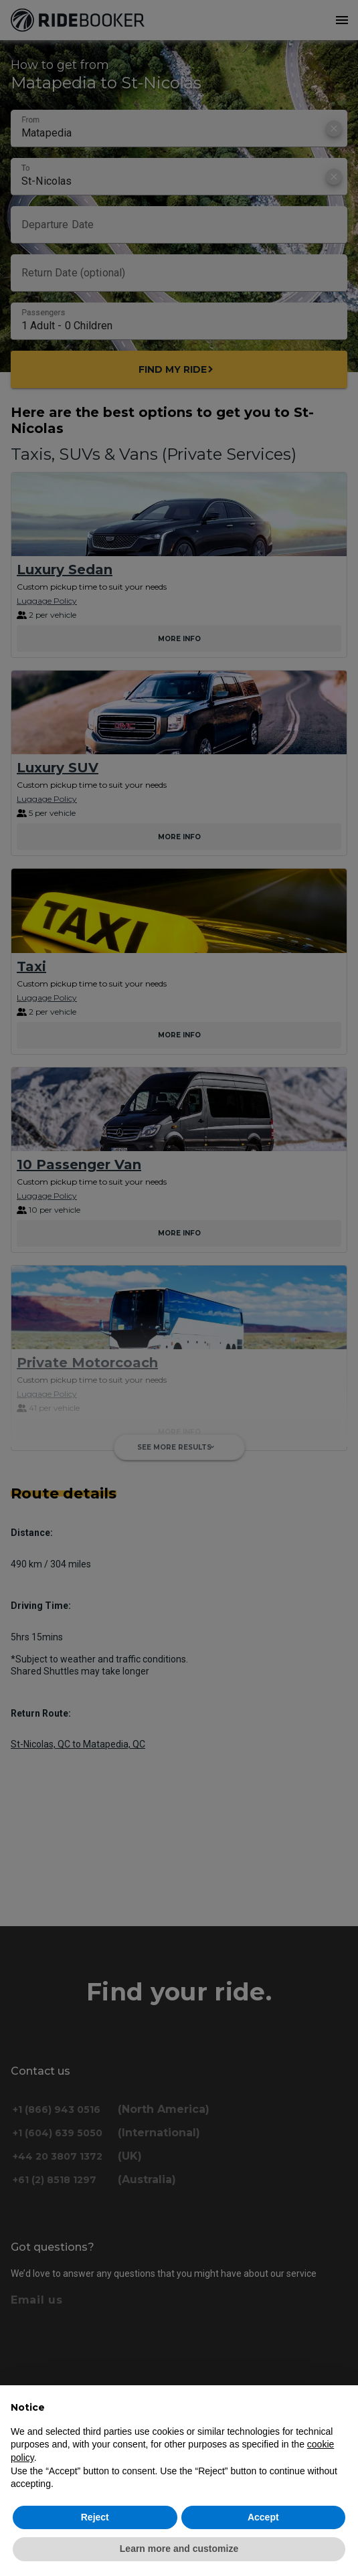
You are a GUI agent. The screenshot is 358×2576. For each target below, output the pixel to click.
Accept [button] (263, 2517)
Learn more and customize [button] (179, 2548)
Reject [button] (95, 2517)
